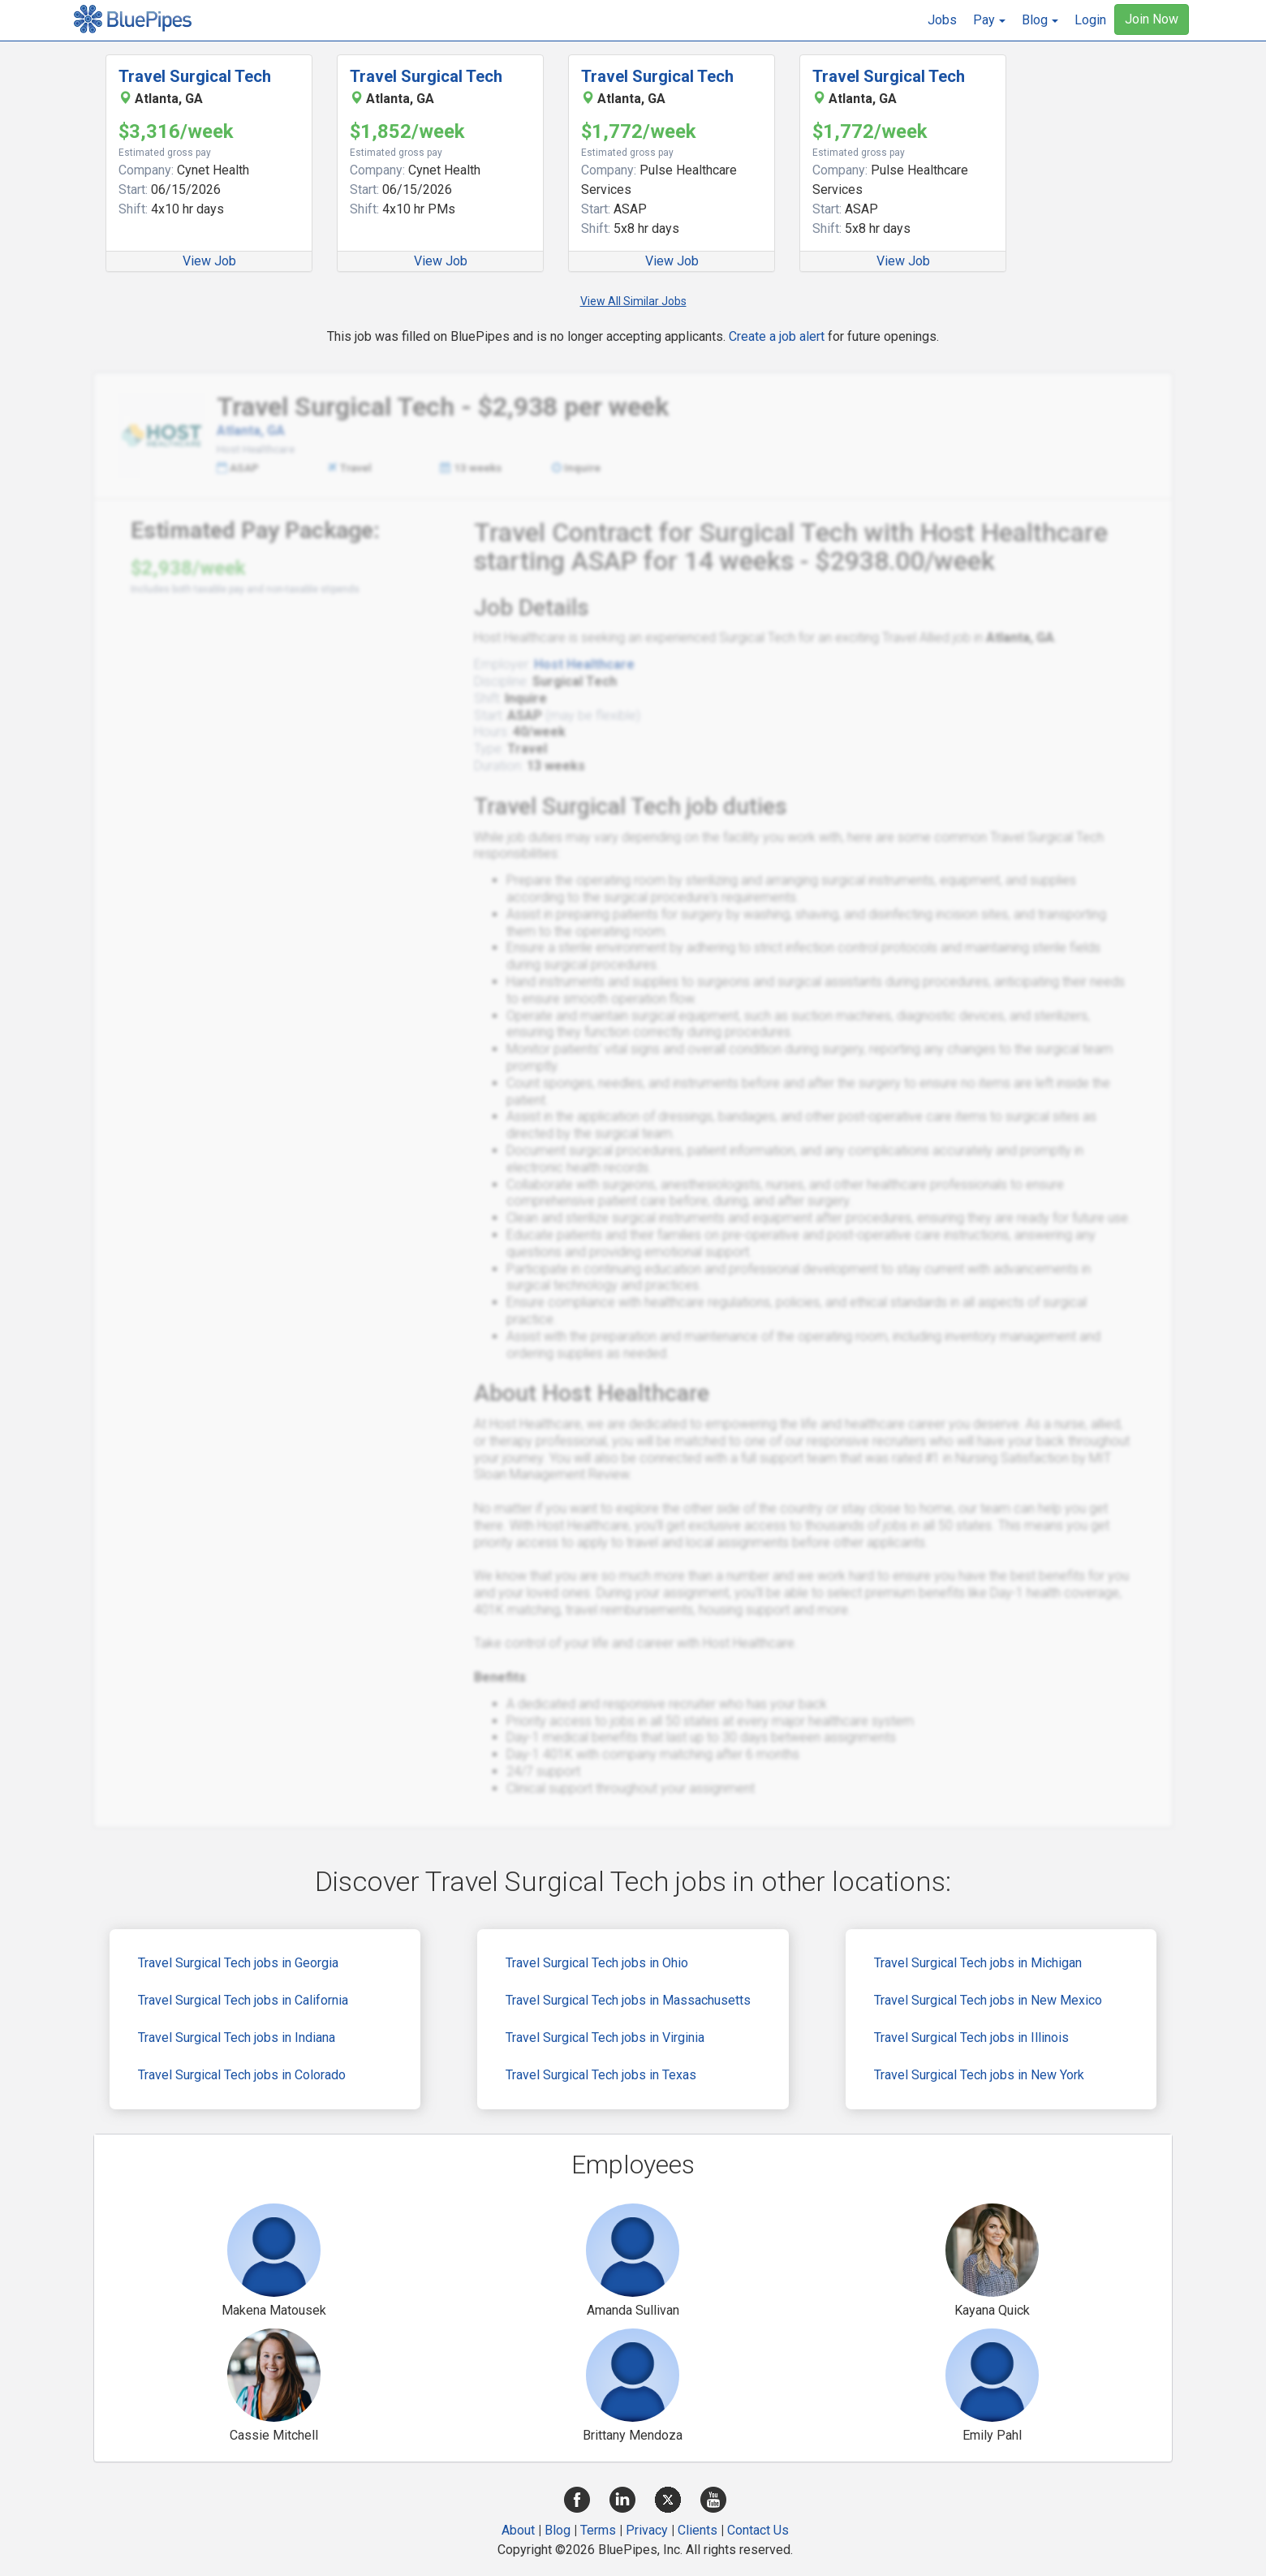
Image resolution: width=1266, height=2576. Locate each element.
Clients (697, 2530)
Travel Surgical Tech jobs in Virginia (605, 2037)
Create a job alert (777, 336)
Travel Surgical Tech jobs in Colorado (242, 2075)
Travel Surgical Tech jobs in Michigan (978, 1963)
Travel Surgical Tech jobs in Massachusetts (628, 2000)
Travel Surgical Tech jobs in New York (979, 2075)
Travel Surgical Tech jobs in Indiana (236, 2037)
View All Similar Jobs (633, 301)
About (518, 2530)
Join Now (1151, 19)
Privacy (647, 2530)
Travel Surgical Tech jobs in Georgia (238, 1963)
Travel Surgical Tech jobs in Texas (601, 2075)
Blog (558, 2530)
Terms (598, 2530)
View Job (209, 261)
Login (1090, 20)
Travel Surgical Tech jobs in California (243, 2000)
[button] (989, 20)
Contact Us (758, 2530)
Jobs (942, 20)
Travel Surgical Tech (194, 76)
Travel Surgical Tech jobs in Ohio (597, 1963)
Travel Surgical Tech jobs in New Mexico (988, 2000)
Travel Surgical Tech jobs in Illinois (971, 2037)
